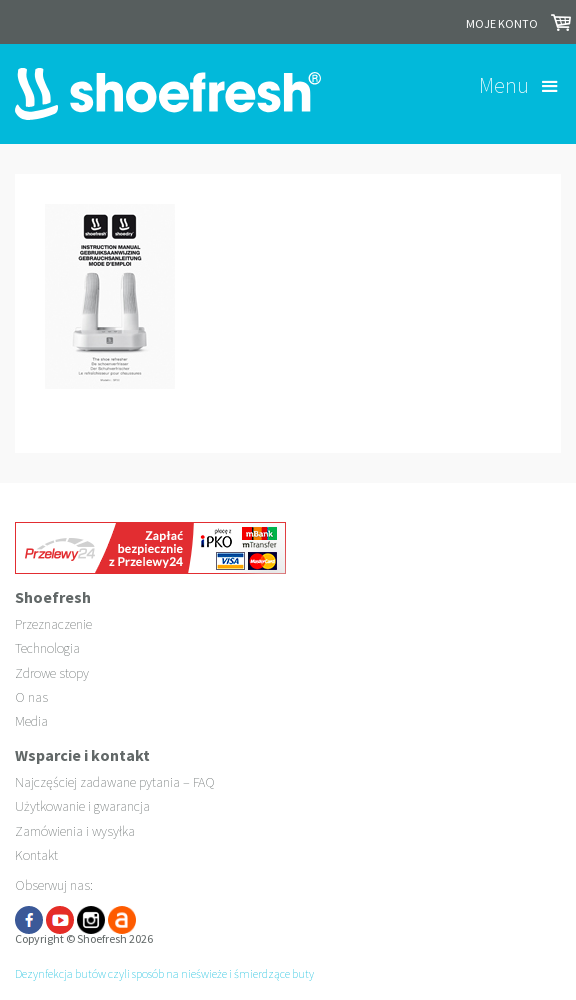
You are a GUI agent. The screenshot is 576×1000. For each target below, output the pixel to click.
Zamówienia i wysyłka (75, 831)
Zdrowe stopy (52, 673)
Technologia (47, 648)
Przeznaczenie (53, 624)
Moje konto (502, 23)
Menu (504, 85)
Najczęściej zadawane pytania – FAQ (115, 782)
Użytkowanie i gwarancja (82, 806)
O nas (31, 697)
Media (31, 721)
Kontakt (36, 855)
